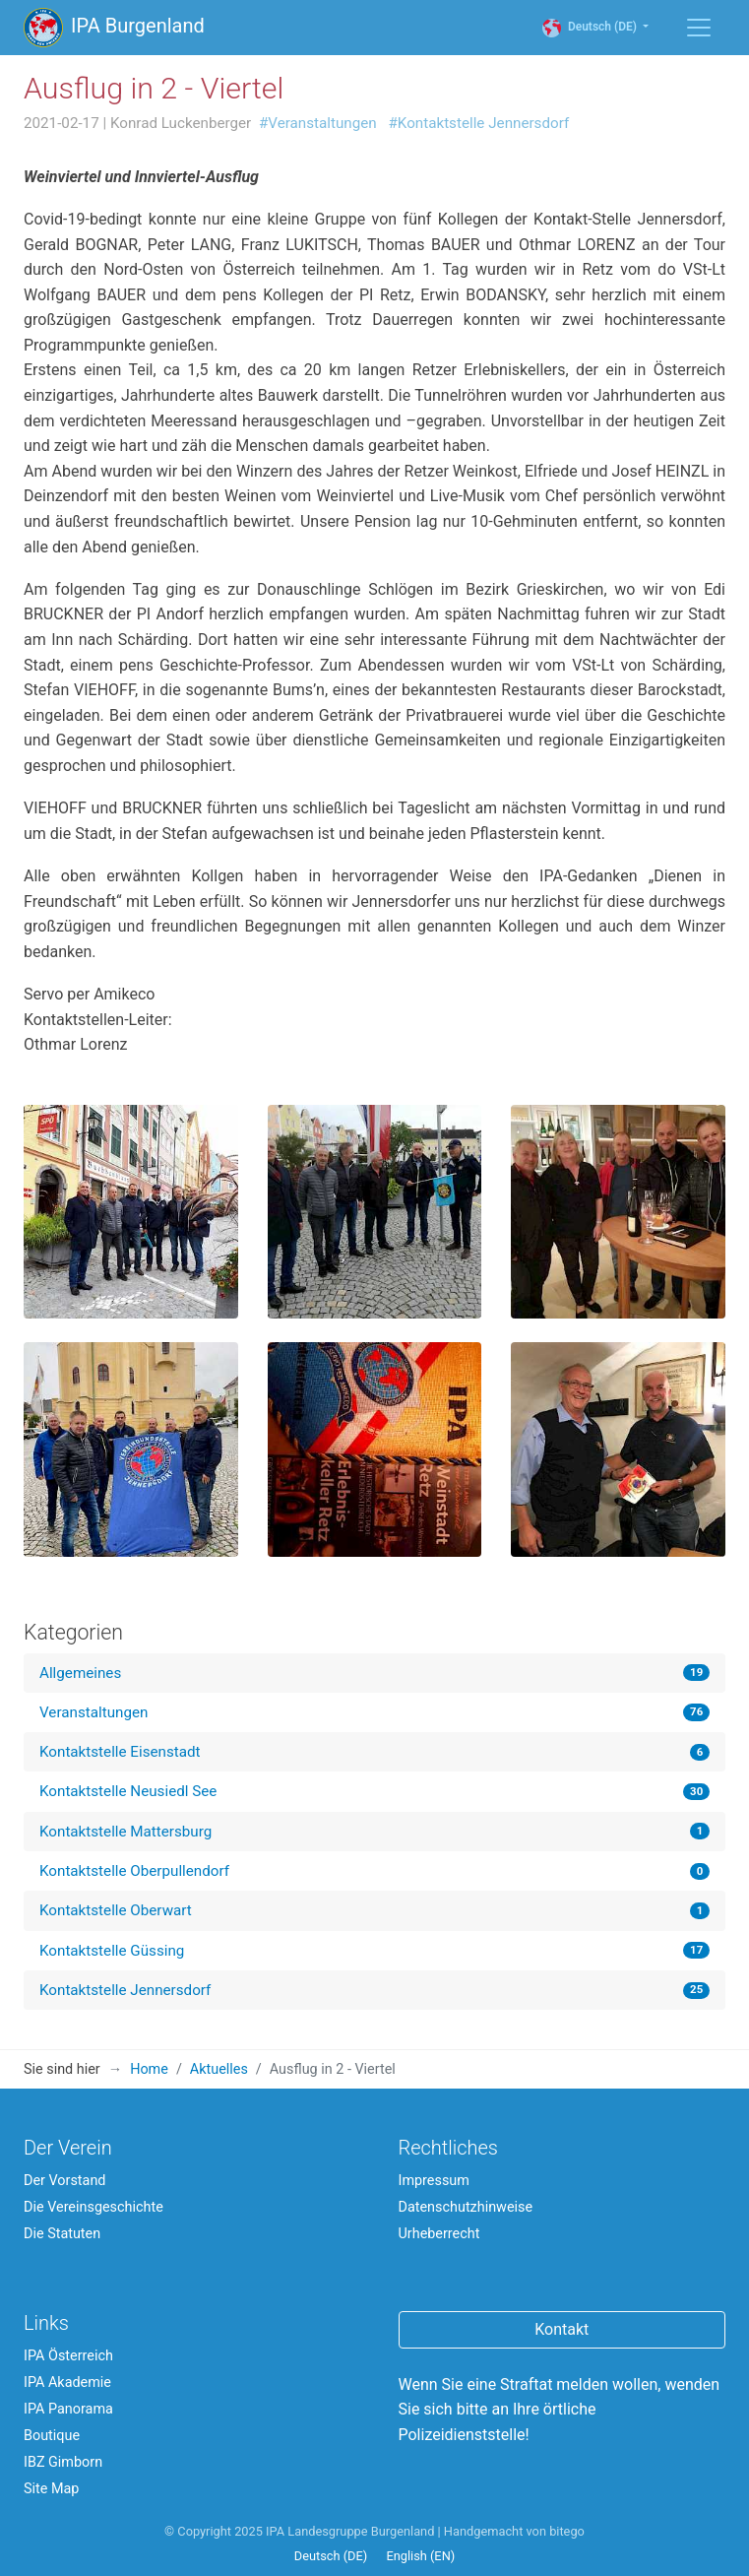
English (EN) (420, 2555)
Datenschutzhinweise (466, 2207)
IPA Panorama (68, 2409)
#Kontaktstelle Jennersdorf (479, 123)
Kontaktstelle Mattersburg (125, 1831)
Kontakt (561, 2329)
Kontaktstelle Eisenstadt (120, 1752)
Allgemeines (80, 1673)
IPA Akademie (67, 2382)
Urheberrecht (439, 2233)
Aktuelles (219, 2069)
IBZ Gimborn (63, 2462)
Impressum (434, 2180)
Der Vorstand (64, 2180)
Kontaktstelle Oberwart (115, 1910)
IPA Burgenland (114, 27)
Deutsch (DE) (599, 27)
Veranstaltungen (93, 1712)
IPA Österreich (68, 2356)
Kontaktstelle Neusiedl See (128, 1791)
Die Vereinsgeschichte (93, 2207)
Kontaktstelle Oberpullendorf (134, 1871)
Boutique (52, 2435)
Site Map (51, 2488)
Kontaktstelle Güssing (111, 1951)
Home (149, 2069)
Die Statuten (62, 2233)
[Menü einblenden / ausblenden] (698, 27)
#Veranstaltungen (318, 123)
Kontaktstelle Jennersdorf (125, 1990)
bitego (567, 2531)
